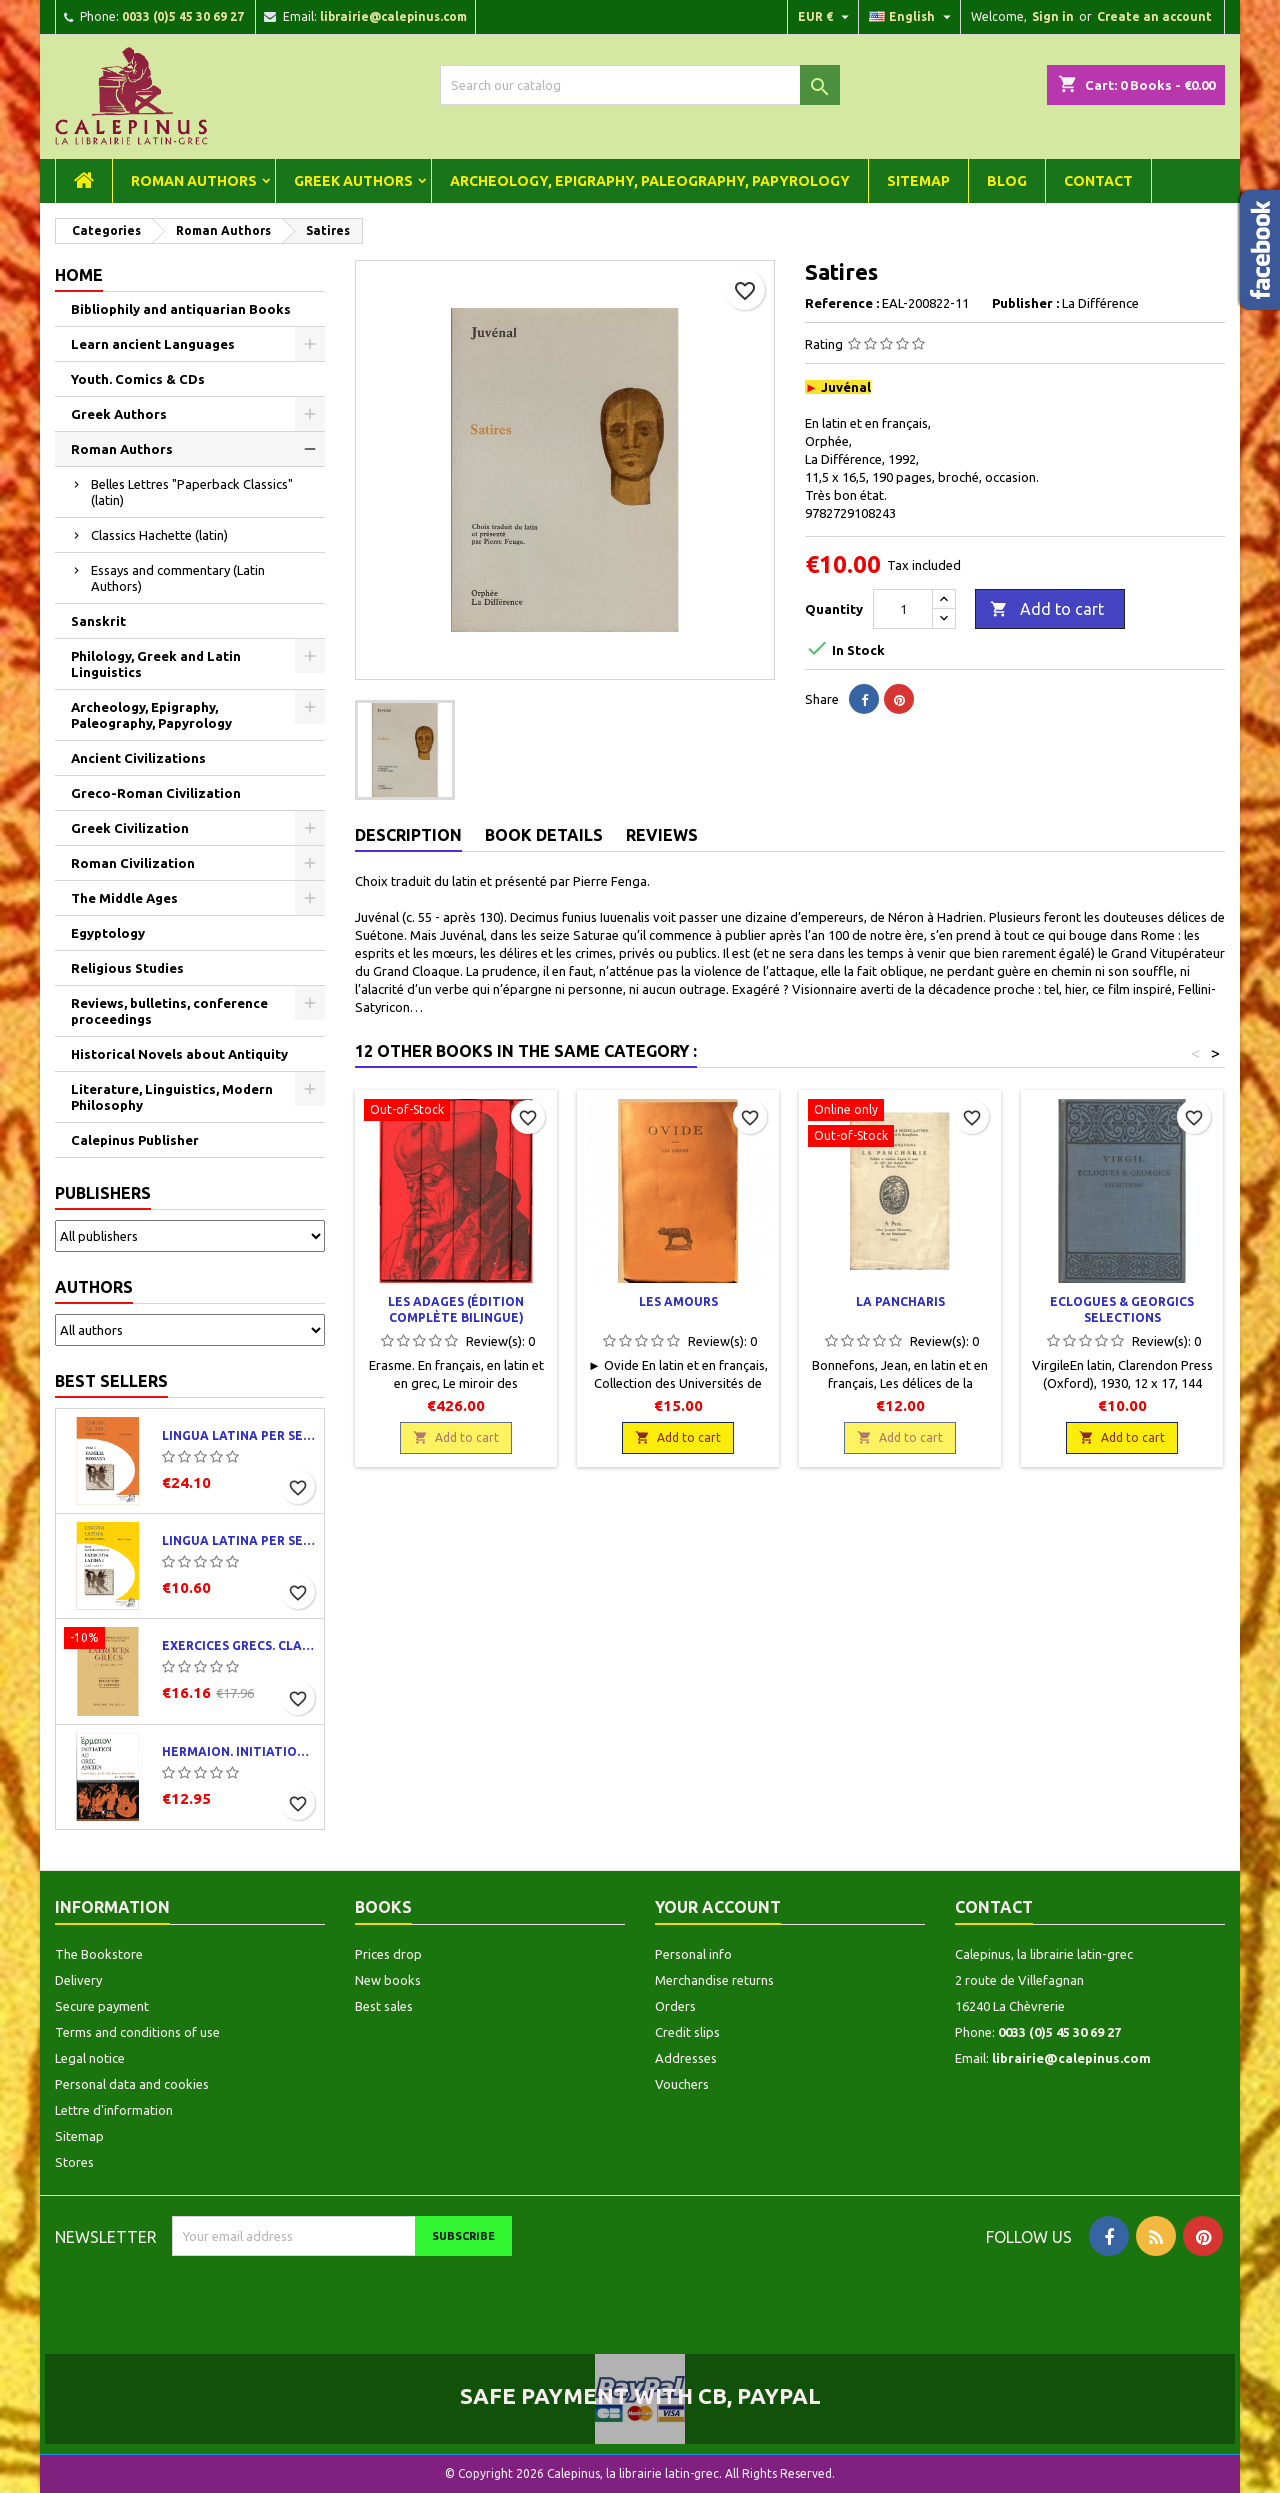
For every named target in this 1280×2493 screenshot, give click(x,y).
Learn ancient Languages (153, 344)
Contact (1098, 181)
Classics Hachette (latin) (159, 535)
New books (388, 1980)
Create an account (1154, 16)
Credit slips (687, 2032)
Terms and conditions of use (137, 2032)
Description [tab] (408, 835)
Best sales (384, 2006)
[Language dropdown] (912, 17)
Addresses (686, 2058)
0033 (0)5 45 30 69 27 (183, 16)
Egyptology (108, 933)
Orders (675, 2006)
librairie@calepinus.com (393, 16)
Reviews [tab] (662, 835)
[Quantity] (903, 609)
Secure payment (102, 2006)
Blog (1007, 181)
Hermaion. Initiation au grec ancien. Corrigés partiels (239, 1751)
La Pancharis (900, 1301)
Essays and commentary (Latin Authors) (178, 578)
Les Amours (678, 1301)
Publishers (103, 1193)
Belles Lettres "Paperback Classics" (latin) (192, 492)
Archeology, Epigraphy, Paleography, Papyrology (650, 181)
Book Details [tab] (544, 835)
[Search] (640, 85)
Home (79, 275)
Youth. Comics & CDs (138, 379)
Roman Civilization (133, 863)
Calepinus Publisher (135, 1140)
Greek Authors (353, 181)
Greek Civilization (130, 828)
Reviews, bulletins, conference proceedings (169, 1011)
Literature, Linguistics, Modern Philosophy (172, 1097)
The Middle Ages (124, 898)
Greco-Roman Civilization (156, 793)
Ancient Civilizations (138, 758)
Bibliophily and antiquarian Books (181, 309)
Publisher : (1025, 303)
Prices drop (388, 1954)
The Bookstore (99, 1954)
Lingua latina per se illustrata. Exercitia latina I (239, 1540)
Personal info (693, 1954)
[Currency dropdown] (826, 17)
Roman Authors (194, 181)
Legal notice (90, 2058)
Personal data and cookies (132, 2084)
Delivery (78, 1980)
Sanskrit (98, 621)
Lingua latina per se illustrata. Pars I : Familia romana (239, 1435)
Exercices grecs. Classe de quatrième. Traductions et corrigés (239, 1645)
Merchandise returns (714, 1980)
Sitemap (918, 181)
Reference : (842, 303)
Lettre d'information (114, 2110)
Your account (718, 1907)
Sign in (1053, 16)
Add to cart (1047, 610)
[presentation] (339, 2295)
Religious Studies (127, 968)
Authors (94, 1287)
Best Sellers (111, 1381)
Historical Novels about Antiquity (179, 1054)
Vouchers (682, 2084)
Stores (74, 2162)
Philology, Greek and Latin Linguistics (156, 664)
